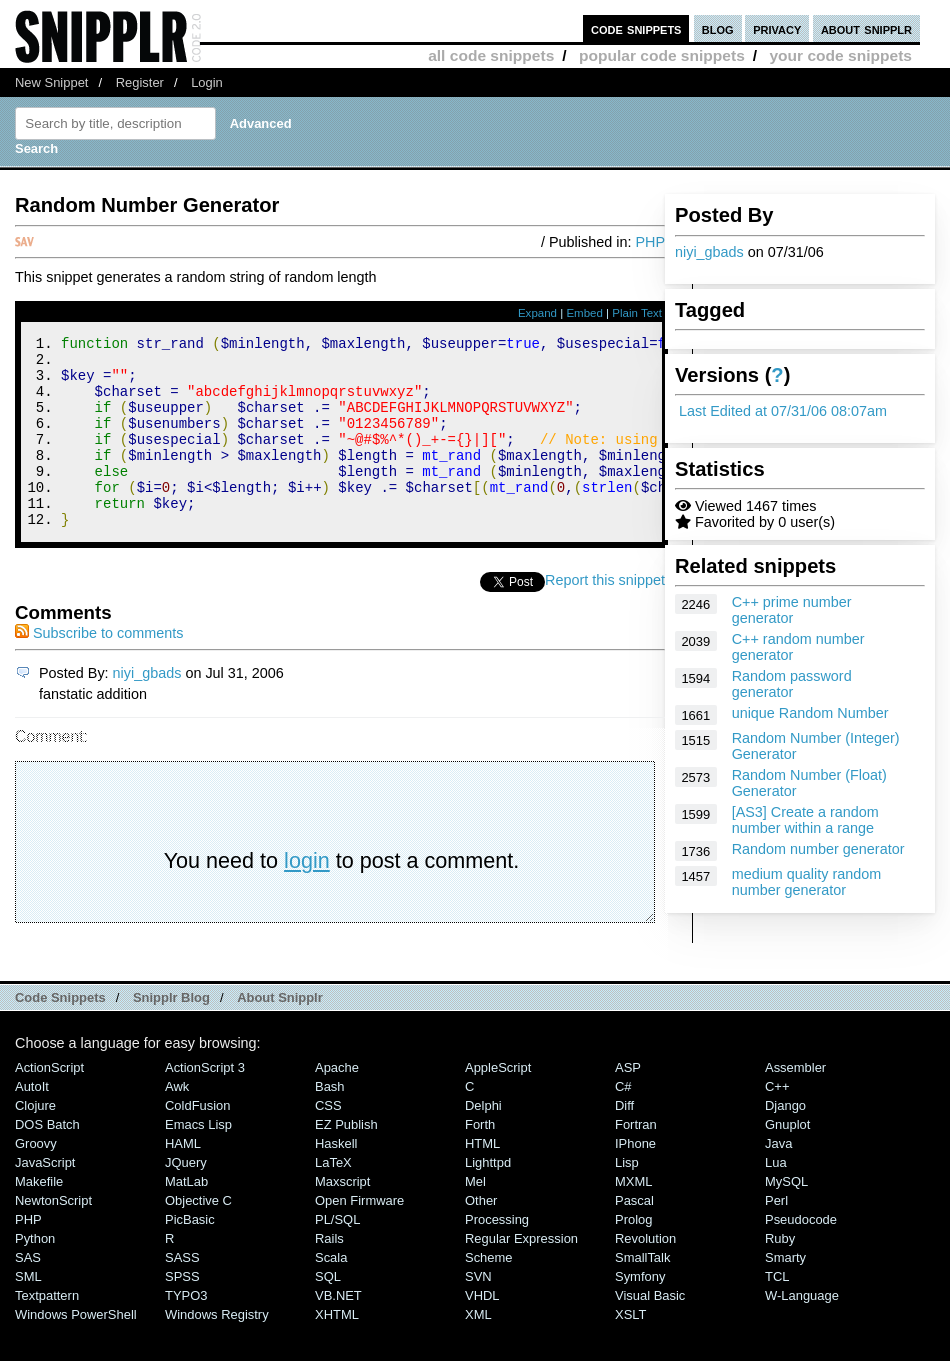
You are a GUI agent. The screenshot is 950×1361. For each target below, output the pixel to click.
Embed (584, 313)
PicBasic (190, 1255)
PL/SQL (337, 1255)
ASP (628, 1103)
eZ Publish (346, 1160)
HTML (482, 1179)
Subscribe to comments (99, 669)
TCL (777, 1312)
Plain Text (637, 313)
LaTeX (333, 1198)
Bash (330, 1122)
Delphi (483, 1141)
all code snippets (491, 55)
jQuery (186, 1198)
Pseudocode (801, 1255)
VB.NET (338, 1331)
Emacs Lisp (198, 1160)
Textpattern (47, 1331)
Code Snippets (60, 1033)
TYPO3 (186, 1331)
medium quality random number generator (807, 882)
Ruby (780, 1274)
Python (35, 1274)
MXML (633, 1217)
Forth (480, 1160)
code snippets (636, 28)
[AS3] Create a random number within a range (805, 820)
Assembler (795, 1103)
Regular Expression (521, 1274)
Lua (776, 1198)
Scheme (489, 1293)
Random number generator (818, 849)
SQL (328, 1312)
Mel (475, 1217)
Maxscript (342, 1217)
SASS (182, 1293)
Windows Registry (217, 1350)
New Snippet (51, 82)
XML (478, 1350)
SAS (28, 1293)
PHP (650, 242)
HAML (183, 1179)
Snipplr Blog (171, 1033)
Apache (337, 1103)
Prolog (633, 1255)
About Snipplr (280, 1033)
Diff (624, 1141)
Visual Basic (650, 1331)
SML (28, 1312)
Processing (497, 1255)
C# (623, 1122)
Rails (329, 1274)
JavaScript (45, 1198)
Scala (331, 1293)
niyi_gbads (709, 252)
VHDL (482, 1331)
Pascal (634, 1236)
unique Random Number (810, 713)
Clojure (35, 1141)
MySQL (786, 1217)
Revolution (645, 1274)
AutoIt (32, 1122)
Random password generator (792, 684)
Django (785, 1141)
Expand (537, 313)
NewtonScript (53, 1236)
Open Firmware (359, 1236)
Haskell (336, 1179)
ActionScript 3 (205, 1103)
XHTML (337, 1350)
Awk (177, 1122)
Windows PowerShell (76, 1350)
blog (718, 28)
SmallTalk (642, 1293)
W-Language (802, 1331)
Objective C (198, 1236)
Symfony (640, 1312)
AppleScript (498, 1103)
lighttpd (488, 1198)
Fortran (636, 1160)
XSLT (630, 1350)
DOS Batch (47, 1160)
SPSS (182, 1312)
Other (481, 1236)
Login (207, 82)
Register (140, 82)
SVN (478, 1312)
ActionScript (49, 1103)
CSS (328, 1141)
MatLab (186, 1217)
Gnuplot (787, 1160)
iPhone (635, 1179)
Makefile (39, 1217)
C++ (777, 1122)
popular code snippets (662, 55)
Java (778, 1179)
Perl (776, 1236)
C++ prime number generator (792, 610)
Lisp (627, 1198)
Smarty (785, 1293)
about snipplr (866, 28)
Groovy (36, 1179)
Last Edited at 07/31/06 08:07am (783, 411)
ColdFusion (198, 1141)
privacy (777, 28)
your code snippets (840, 55)
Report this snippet (605, 616)
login (307, 896)
